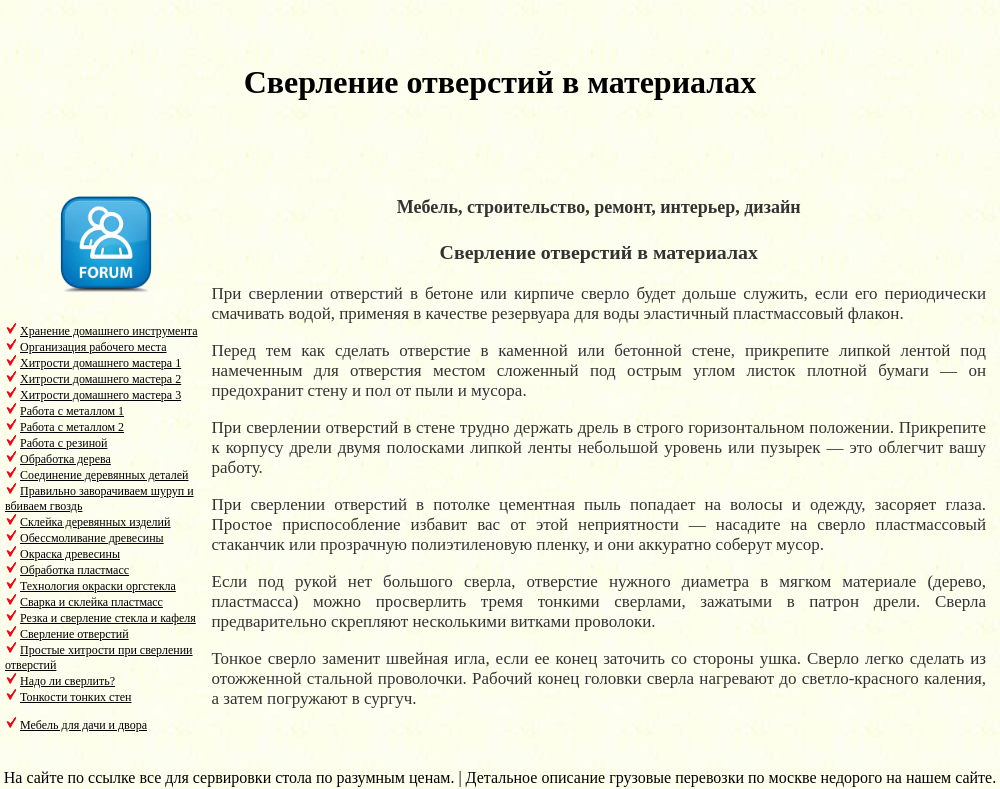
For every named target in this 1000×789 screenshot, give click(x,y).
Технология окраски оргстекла (98, 586)
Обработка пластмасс (74, 570)
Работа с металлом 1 (72, 411)
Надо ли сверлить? (67, 681)
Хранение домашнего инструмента (109, 331)
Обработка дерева (65, 459)
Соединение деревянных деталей (104, 475)
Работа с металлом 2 (72, 427)
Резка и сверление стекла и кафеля (108, 618)
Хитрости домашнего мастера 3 (100, 395)
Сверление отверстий (74, 634)
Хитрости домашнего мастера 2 (100, 379)
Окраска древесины (70, 554)
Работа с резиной (63, 443)
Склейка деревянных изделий (95, 522)
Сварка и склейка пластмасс (91, 602)
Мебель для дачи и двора (83, 725)
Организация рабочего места (93, 347)
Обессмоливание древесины (92, 538)
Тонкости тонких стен (75, 697)
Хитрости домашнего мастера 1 (100, 363)
